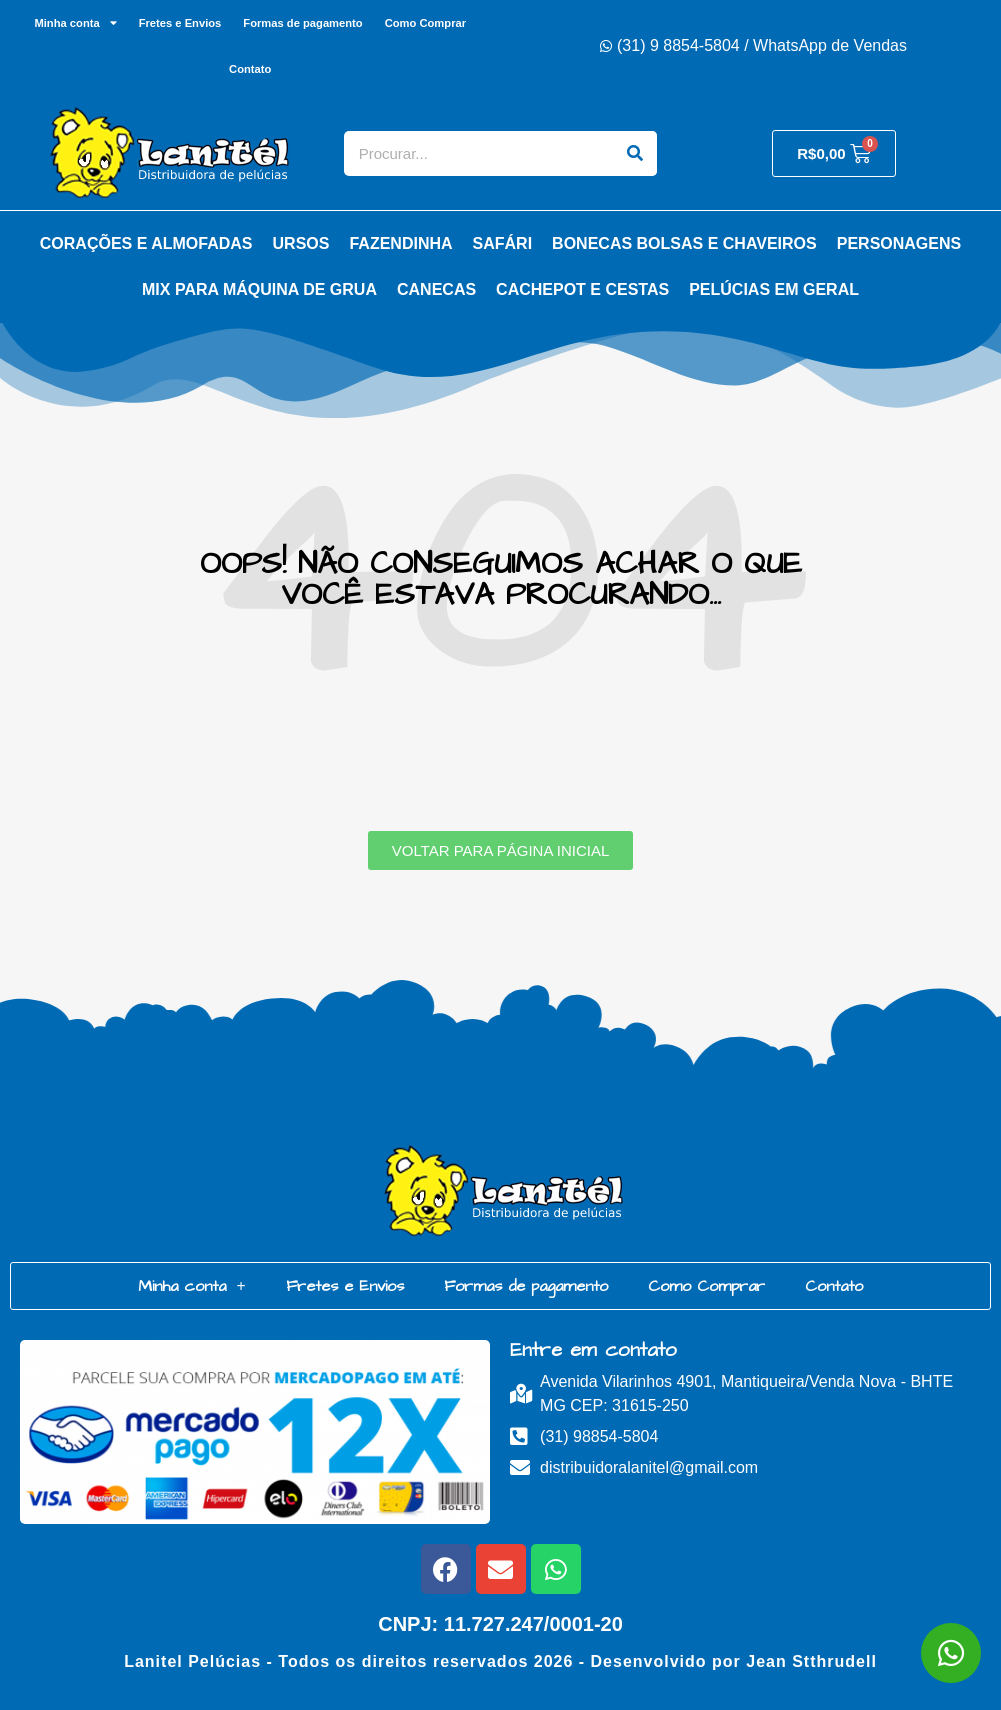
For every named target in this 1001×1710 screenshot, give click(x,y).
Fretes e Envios (180, 23)
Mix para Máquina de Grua (259, 289)
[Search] (634, 153)
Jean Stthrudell (811, 1661)
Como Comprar (425, 23)
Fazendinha (400, 243)
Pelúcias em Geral (774, 289)
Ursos (301, 243)
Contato (250, 69)
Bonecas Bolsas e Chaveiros (684, 243)
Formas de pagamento (302, 23)
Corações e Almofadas (146, 243)
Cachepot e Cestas (582, 289)
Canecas (436, 289)
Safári (503, 243)
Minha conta (75, 22)
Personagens (899, 243)
